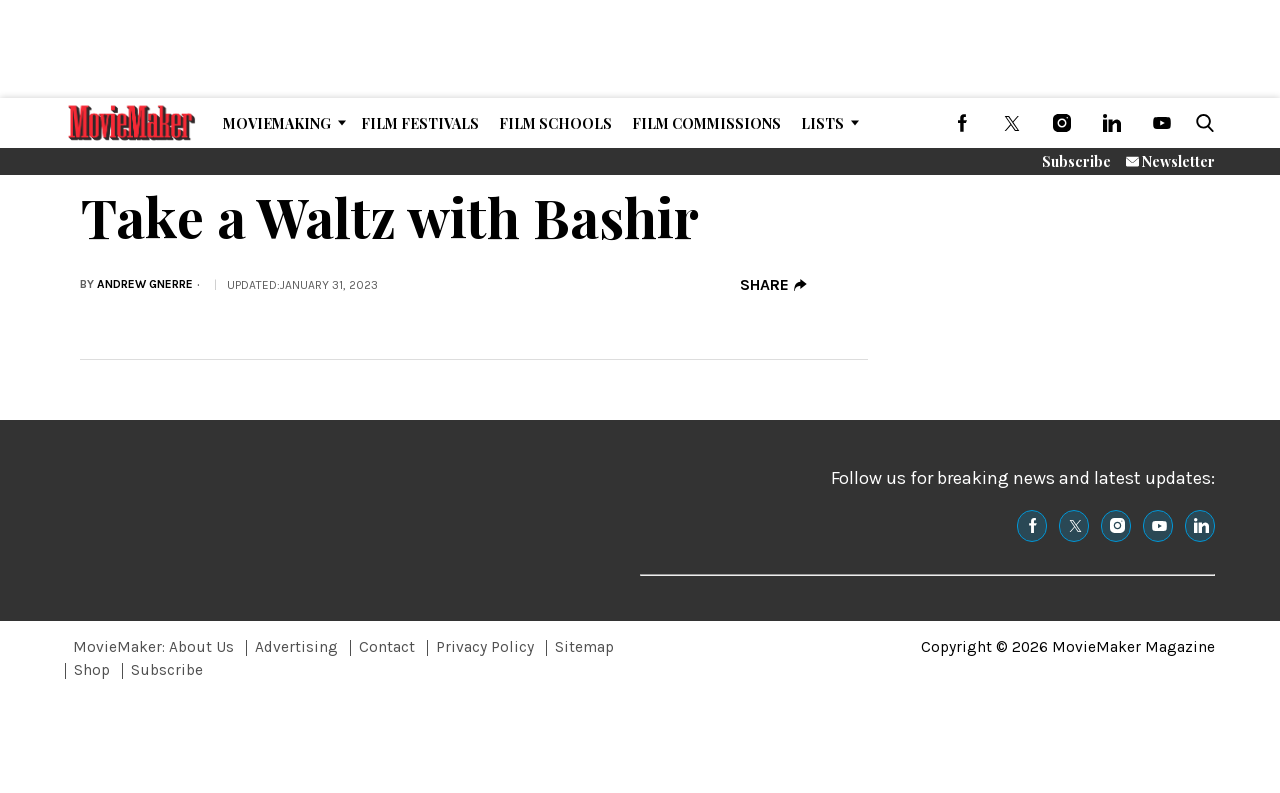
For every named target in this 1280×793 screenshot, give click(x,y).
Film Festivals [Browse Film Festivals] (420, 123)
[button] (1201, 123)
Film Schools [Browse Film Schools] (555, 123)
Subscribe (1076, 161)
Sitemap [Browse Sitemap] (584, 647)
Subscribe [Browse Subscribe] (167, 670)
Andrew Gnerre (145, 284)
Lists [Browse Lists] (822, 123)
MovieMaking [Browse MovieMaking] (277, 123)
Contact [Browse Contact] (387, 647)
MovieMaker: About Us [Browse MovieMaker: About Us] (153, 647)
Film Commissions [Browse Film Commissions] (706, 123)
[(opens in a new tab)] (962, 123)
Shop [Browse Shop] (92, 670)
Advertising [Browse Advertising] (296, 647)
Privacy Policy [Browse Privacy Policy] (485, 647)
